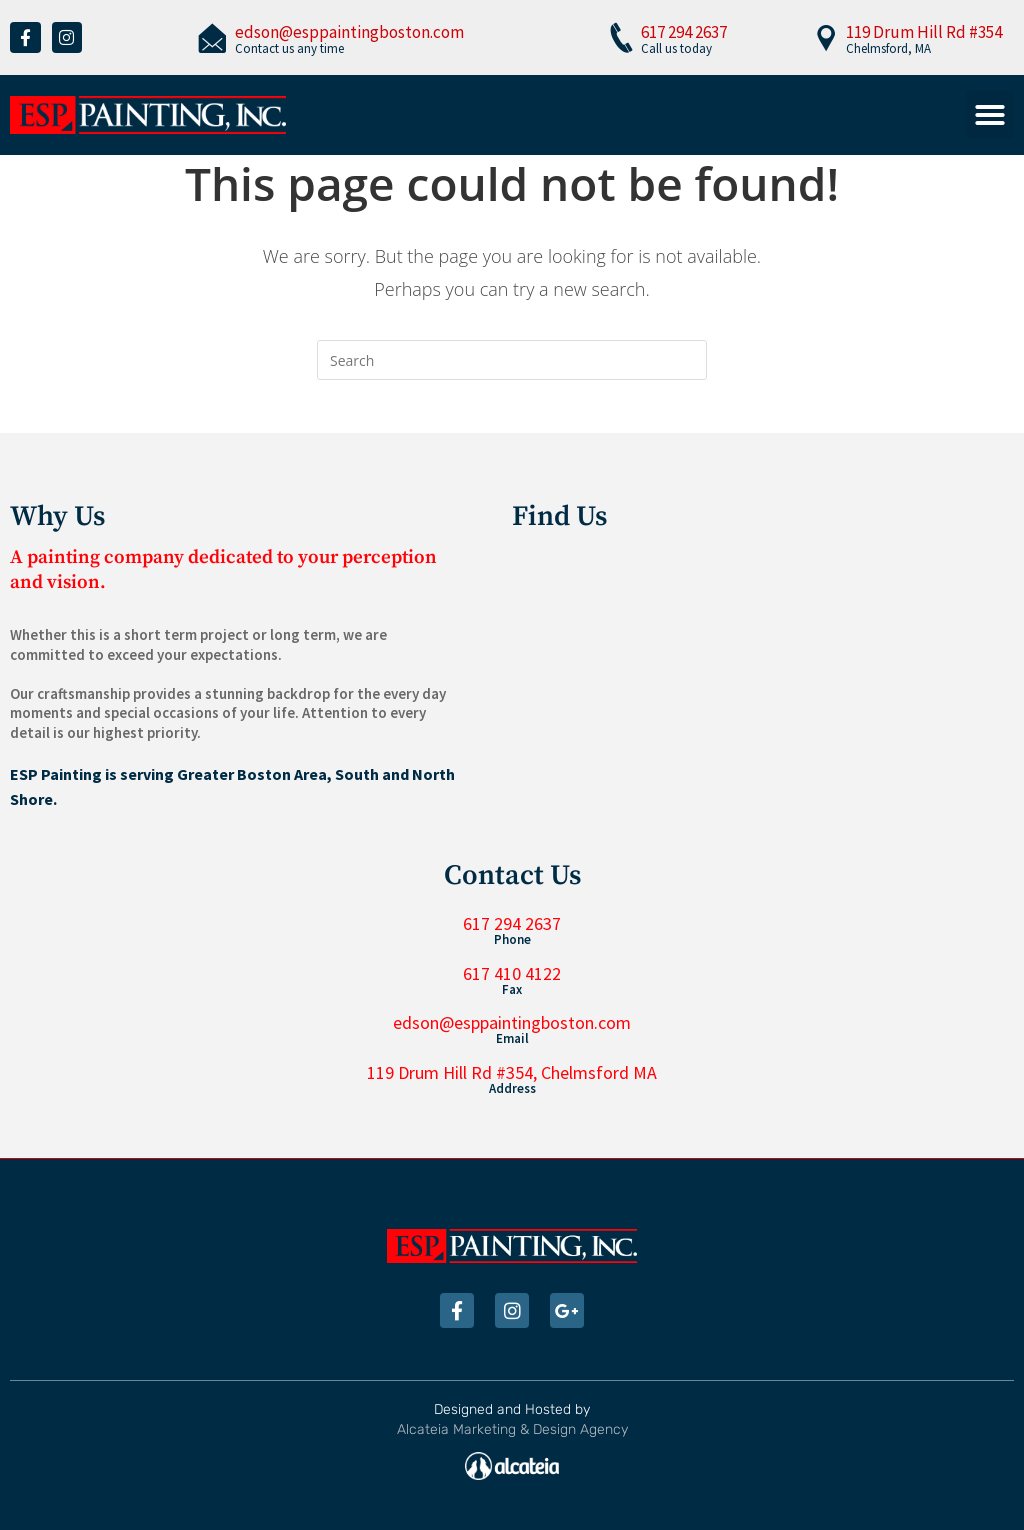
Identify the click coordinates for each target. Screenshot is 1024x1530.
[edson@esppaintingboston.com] (211, 37)
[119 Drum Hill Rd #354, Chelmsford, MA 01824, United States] (763, 676)
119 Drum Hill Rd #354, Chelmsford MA (512, 1072)
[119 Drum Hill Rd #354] (826, 37)
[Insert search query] (512, 360)
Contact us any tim (286, 48)
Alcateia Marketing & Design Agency (512, 1429)
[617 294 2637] (621, 37)
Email (512, 1038)
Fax (512, 989)
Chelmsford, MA (888, 48)
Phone (512, 939)
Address (512, 1088)
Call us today (676, 48)
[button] (990, 115)
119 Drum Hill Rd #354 (924, 32)
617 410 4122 (512, 973)
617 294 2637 (684, 32)
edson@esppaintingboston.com (349, 32)
